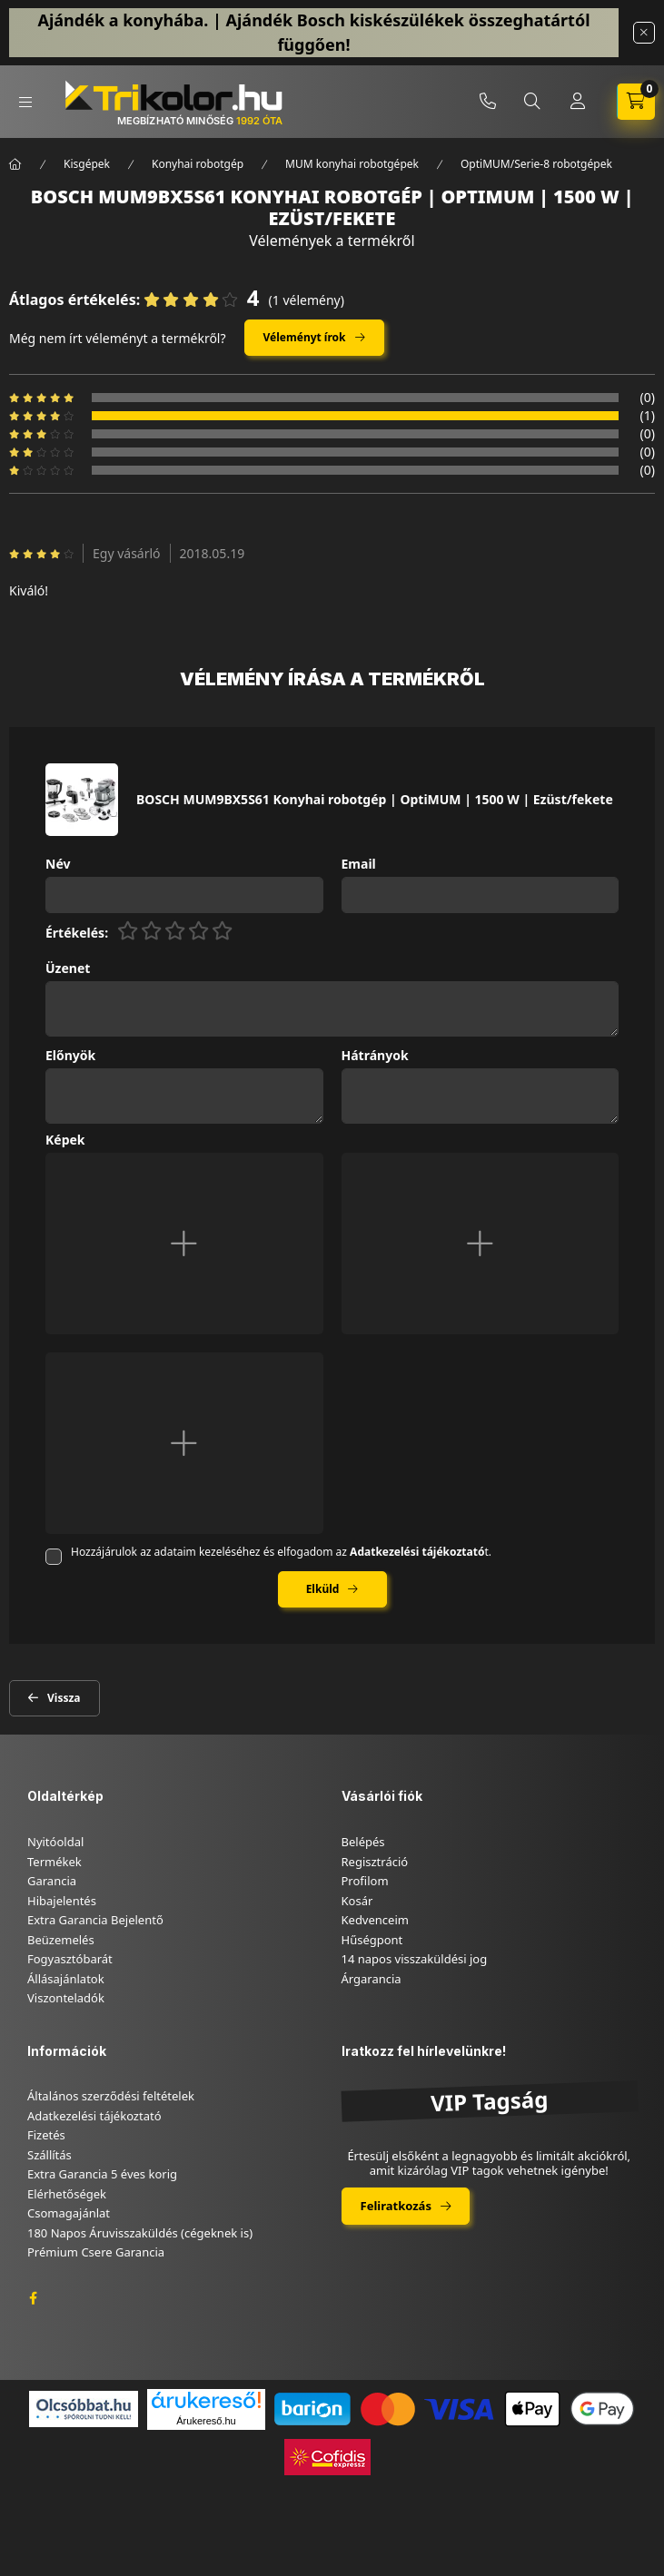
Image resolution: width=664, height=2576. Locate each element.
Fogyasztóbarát (70, 1959)
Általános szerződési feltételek (110, 2096)
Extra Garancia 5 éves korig (102, 2174)
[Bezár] (644, 33)
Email (359, 864)
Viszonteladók (65, 1998)
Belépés (363, 1842)
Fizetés (46, 2135)
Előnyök (70, 1056)
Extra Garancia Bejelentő (95, 1920)
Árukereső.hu (205, 2420)
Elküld (323, 1589)
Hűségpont (372, 1940)
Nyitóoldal (55, 1842)
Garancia (51, 1881)
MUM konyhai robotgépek (352, 164)
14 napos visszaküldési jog (415, 1959)
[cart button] (636, 102)
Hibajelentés (61, 1901)
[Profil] (578, 102)
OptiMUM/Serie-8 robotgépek (536, 164)
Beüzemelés (60, 1940)
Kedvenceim (375, 1920)
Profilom (365, 1881)
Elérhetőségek (66, 2194)
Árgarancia (371, 1979)
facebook (33, 2298)
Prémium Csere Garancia (95, 2252)
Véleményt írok (304, 337)
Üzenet (67, 969)
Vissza (64, 1698)
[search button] (532, 102)
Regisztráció (375, 1861)
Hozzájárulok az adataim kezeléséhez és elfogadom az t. (281, 1551)
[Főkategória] (15, 164)
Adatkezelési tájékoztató (94, 2116)
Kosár (357, 1901)
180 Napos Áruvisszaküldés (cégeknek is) (140, 2233)
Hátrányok (375, 1056)
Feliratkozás (396, 2205)
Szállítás (49, 2155)
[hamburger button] (25, 102)
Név (57, 864)
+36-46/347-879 (488, 101)
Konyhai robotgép (197, 164)
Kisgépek (87, 164)
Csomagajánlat (68, 2213)
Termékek (54, 1861)
